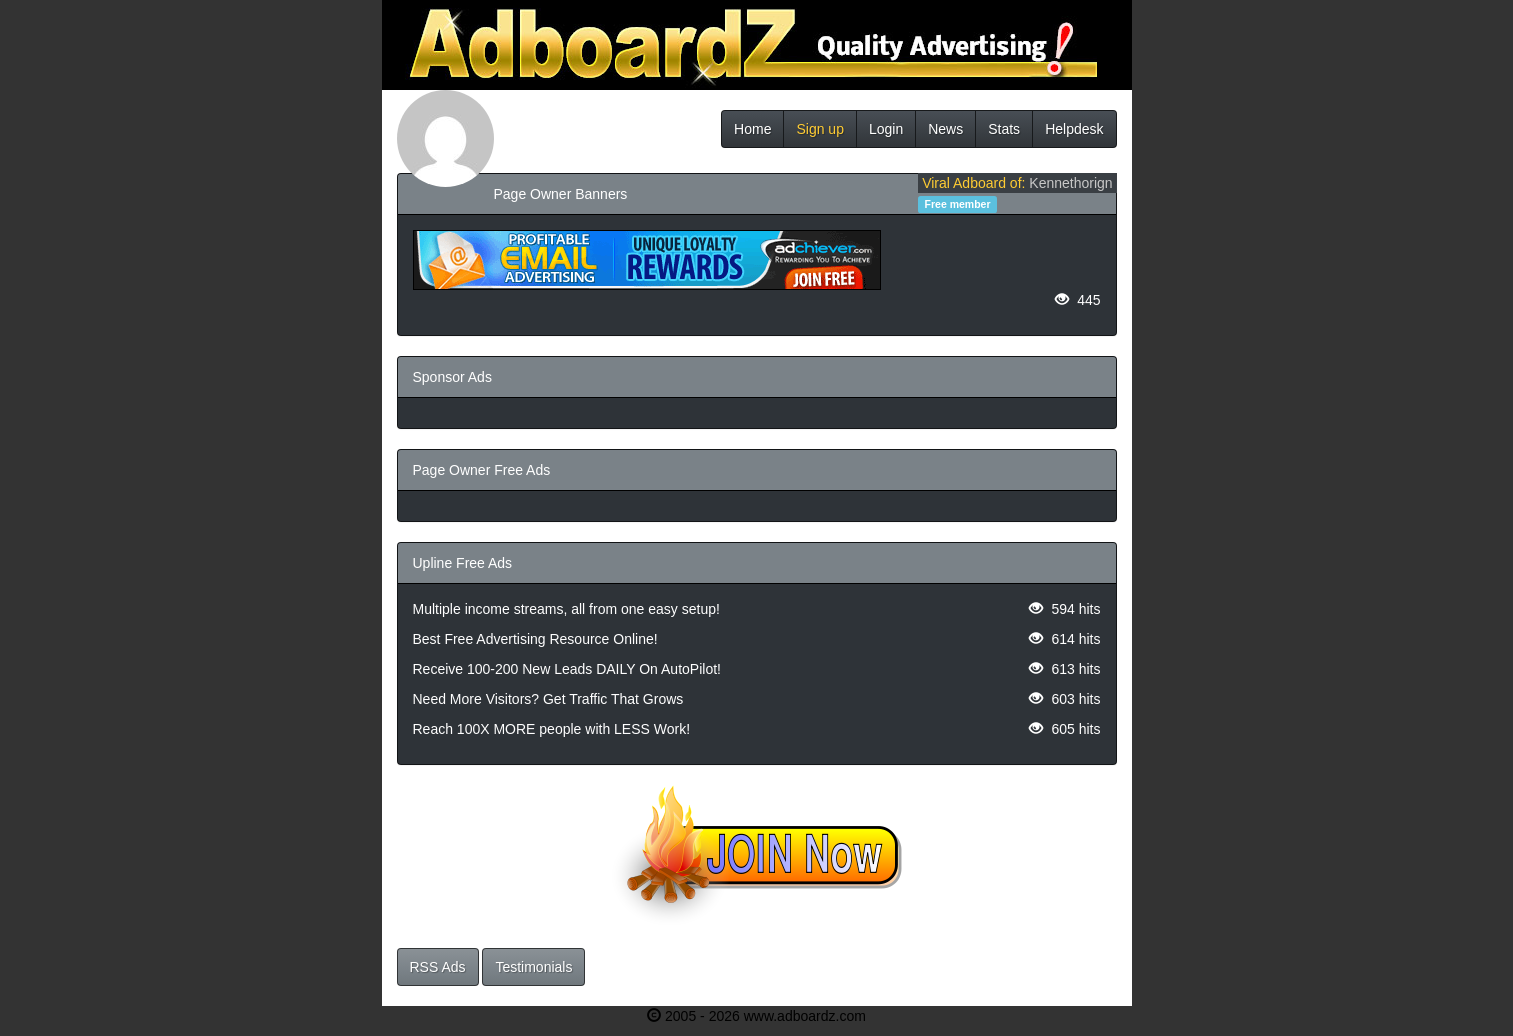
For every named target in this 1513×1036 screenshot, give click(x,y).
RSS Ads (438, 967)
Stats (1004, 129)
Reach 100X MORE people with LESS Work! (552, 729)
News (945, 129)
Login (886, 129)
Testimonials (533, 967)
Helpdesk (1074, 129)
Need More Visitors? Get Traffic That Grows (548, 699)
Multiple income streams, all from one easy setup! (566, 609)
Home (752, 129)
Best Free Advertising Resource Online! (535, 639)
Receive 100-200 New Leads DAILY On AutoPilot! (567, 669)
